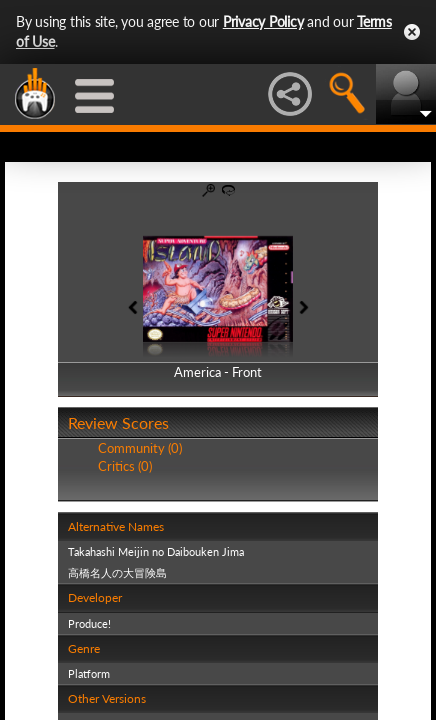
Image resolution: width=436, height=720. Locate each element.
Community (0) (140, 448)
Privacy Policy (263, 21)
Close (412, 32)
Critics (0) (125, 466)
